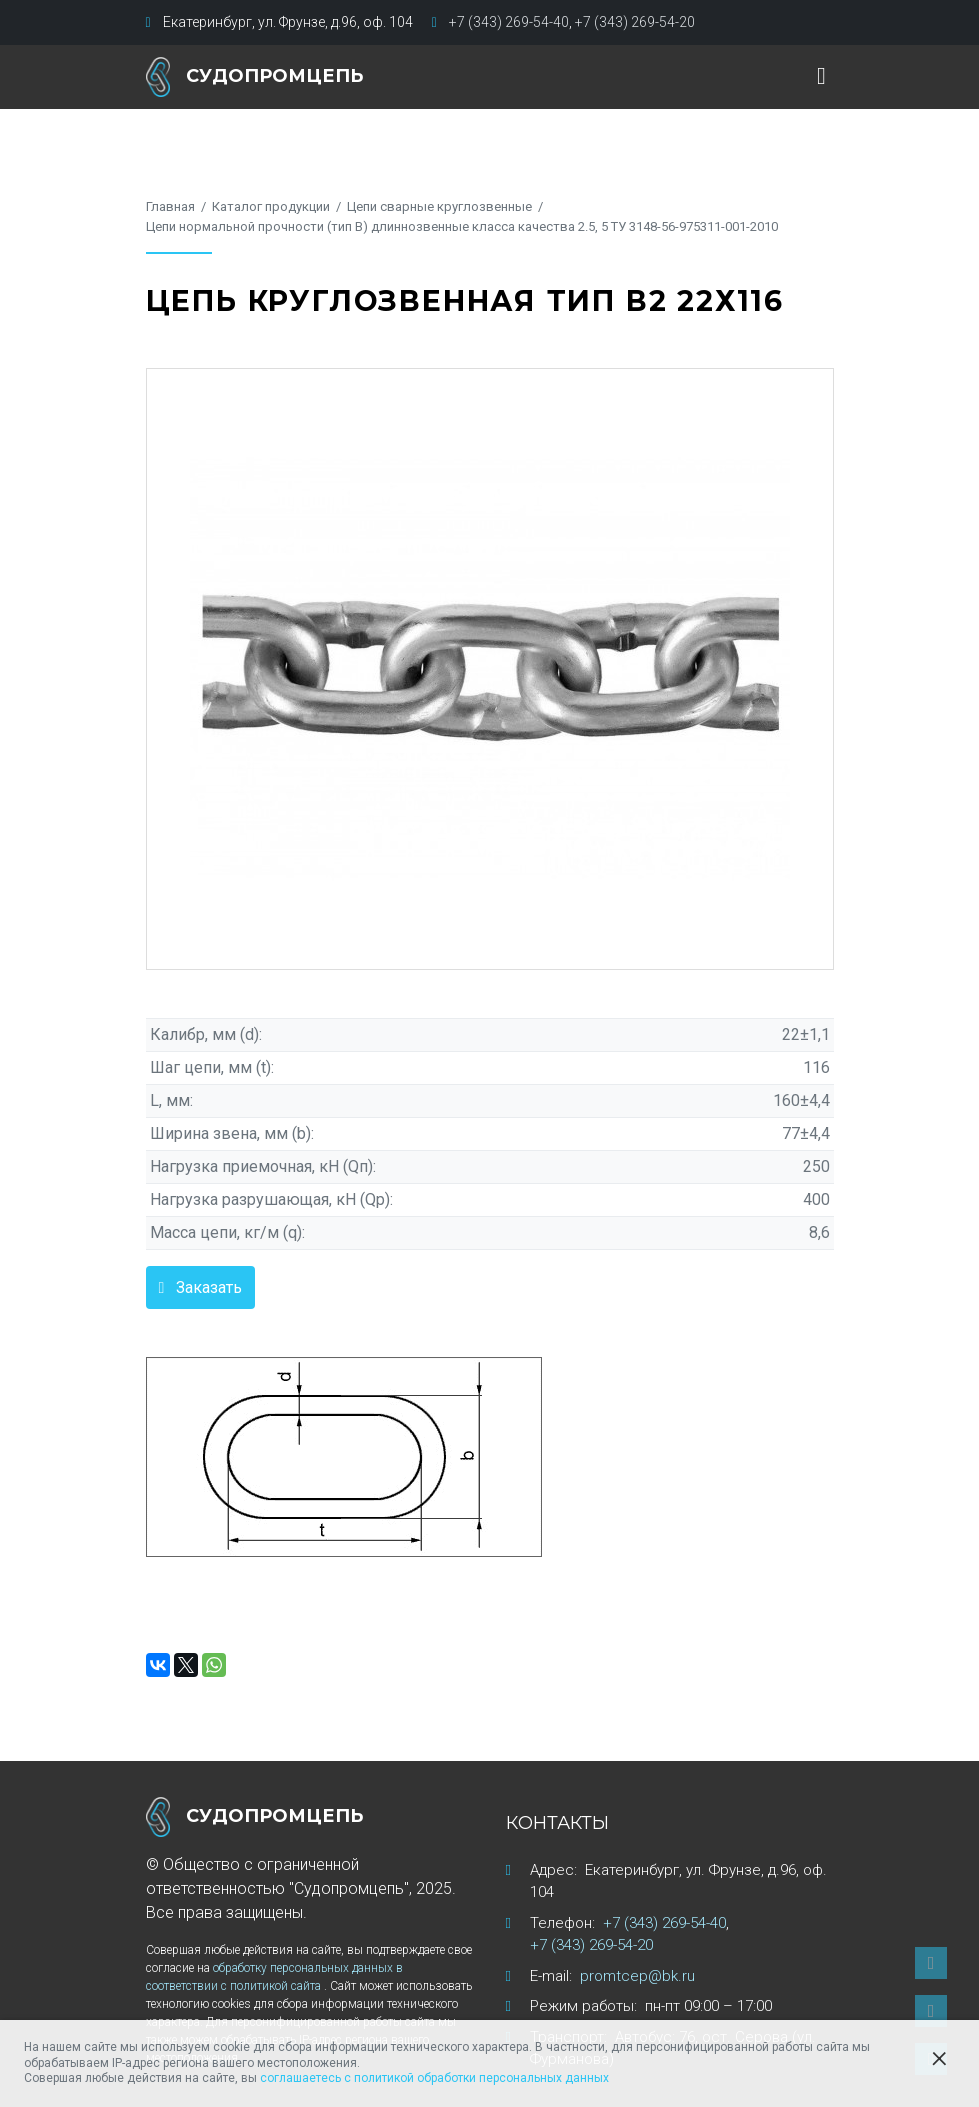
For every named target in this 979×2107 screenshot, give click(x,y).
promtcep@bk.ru (637, 1976)
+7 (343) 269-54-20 (635, 22)
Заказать (209, 1287)
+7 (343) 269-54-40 (509, 22)
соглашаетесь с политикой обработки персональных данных (434, 2078)
